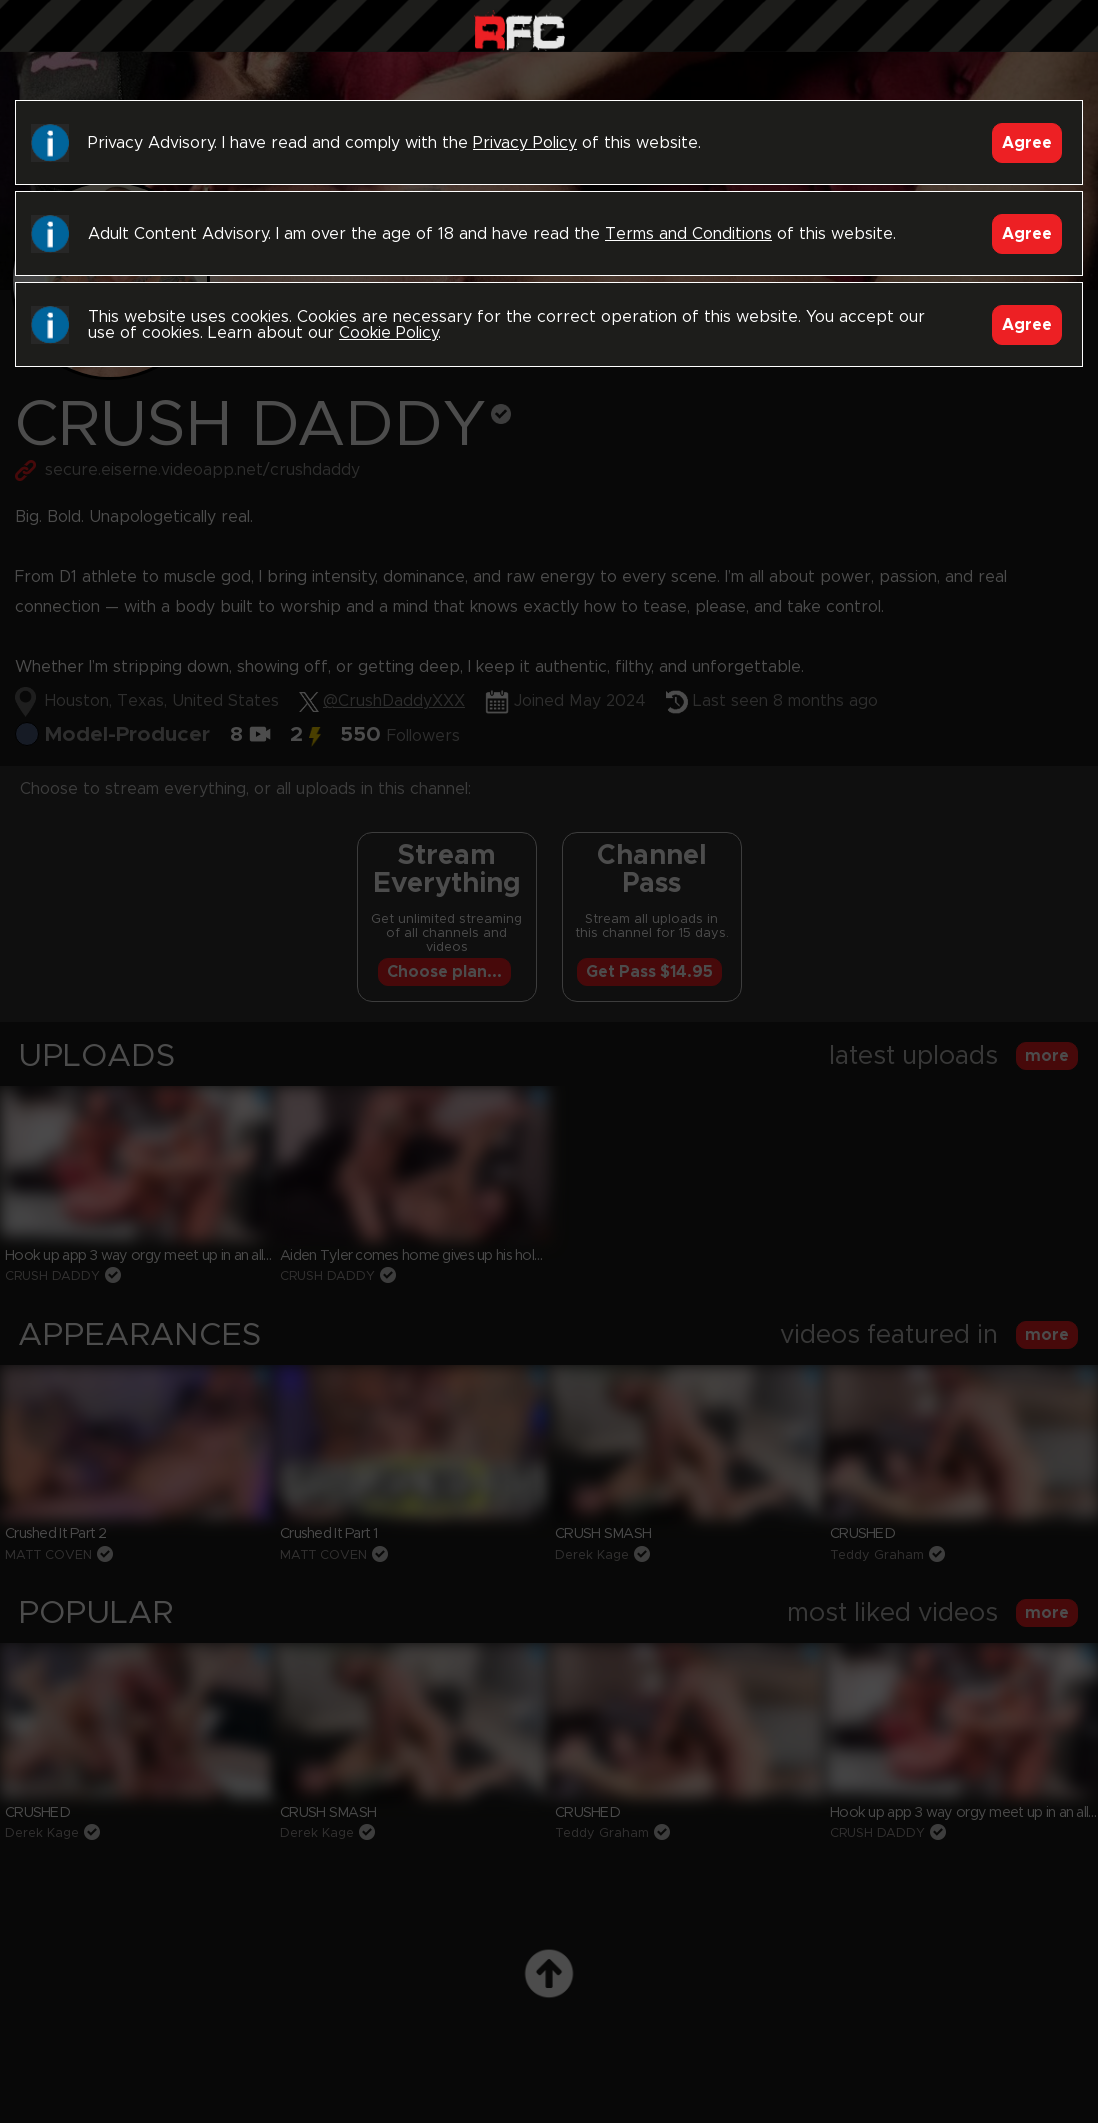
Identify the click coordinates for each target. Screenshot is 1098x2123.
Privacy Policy (525, 143)
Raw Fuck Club (519, 30)
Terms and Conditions (688, 234)
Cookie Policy (388, 333)
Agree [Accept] (1027, 143)
